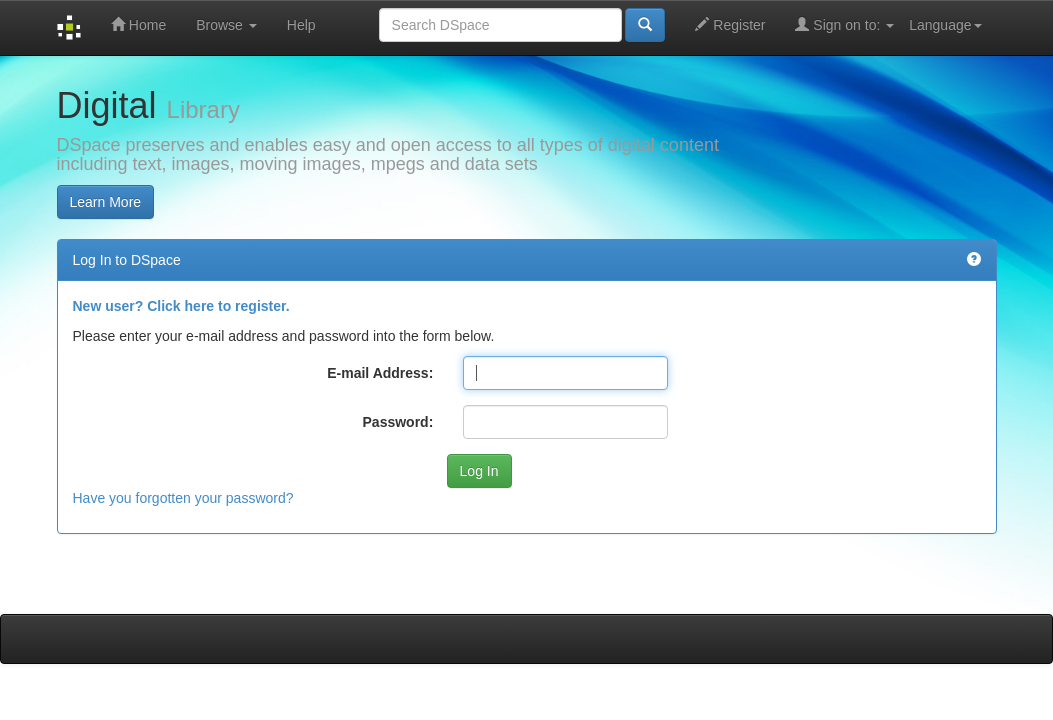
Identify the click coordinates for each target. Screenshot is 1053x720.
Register (730, 24)
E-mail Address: (380, 373)
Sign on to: (844, 24)
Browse (226, 25)
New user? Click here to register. (181, 306)
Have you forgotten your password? (183, 498)
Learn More (106, 202)
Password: (398, 422)
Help (301, 25)
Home (138, 24)
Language (945, 25)
